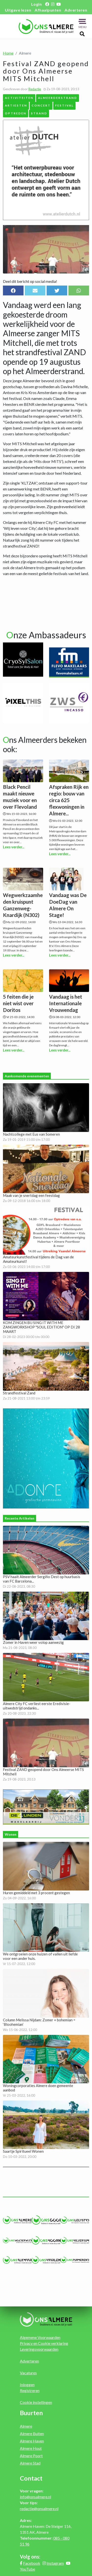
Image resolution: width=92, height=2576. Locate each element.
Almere (26, 2426)
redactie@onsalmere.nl (39, 2508)
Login (36, 4)
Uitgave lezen (18, 10)
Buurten (31, 2412)
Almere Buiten (32, 2433)
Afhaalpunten (48, 10)
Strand (39, 113)
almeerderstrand (57, 97)
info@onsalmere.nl (35, 2496)
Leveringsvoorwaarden (39, 2349)
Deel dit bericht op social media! (30, 281)
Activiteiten (19, 97)
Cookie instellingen (36, 2402)
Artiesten (16, 105)
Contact (31, 2478)
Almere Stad (30, 2463)
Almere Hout (31, 2448)
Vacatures (28, 2372)
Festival (64, 105)
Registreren (29, 2390)
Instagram (55, 2563)
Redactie (34, 89)
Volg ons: (30, 2557)
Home (8, 53)
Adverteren (76, 10)
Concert (41, 105)
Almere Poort (31, 2455)
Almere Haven (32, 2441)
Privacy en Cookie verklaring (44, 2343)
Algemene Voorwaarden (40, 2337)
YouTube (27, 2569)
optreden (15, 113)
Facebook (31, 2563)
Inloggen (27, 2384)
